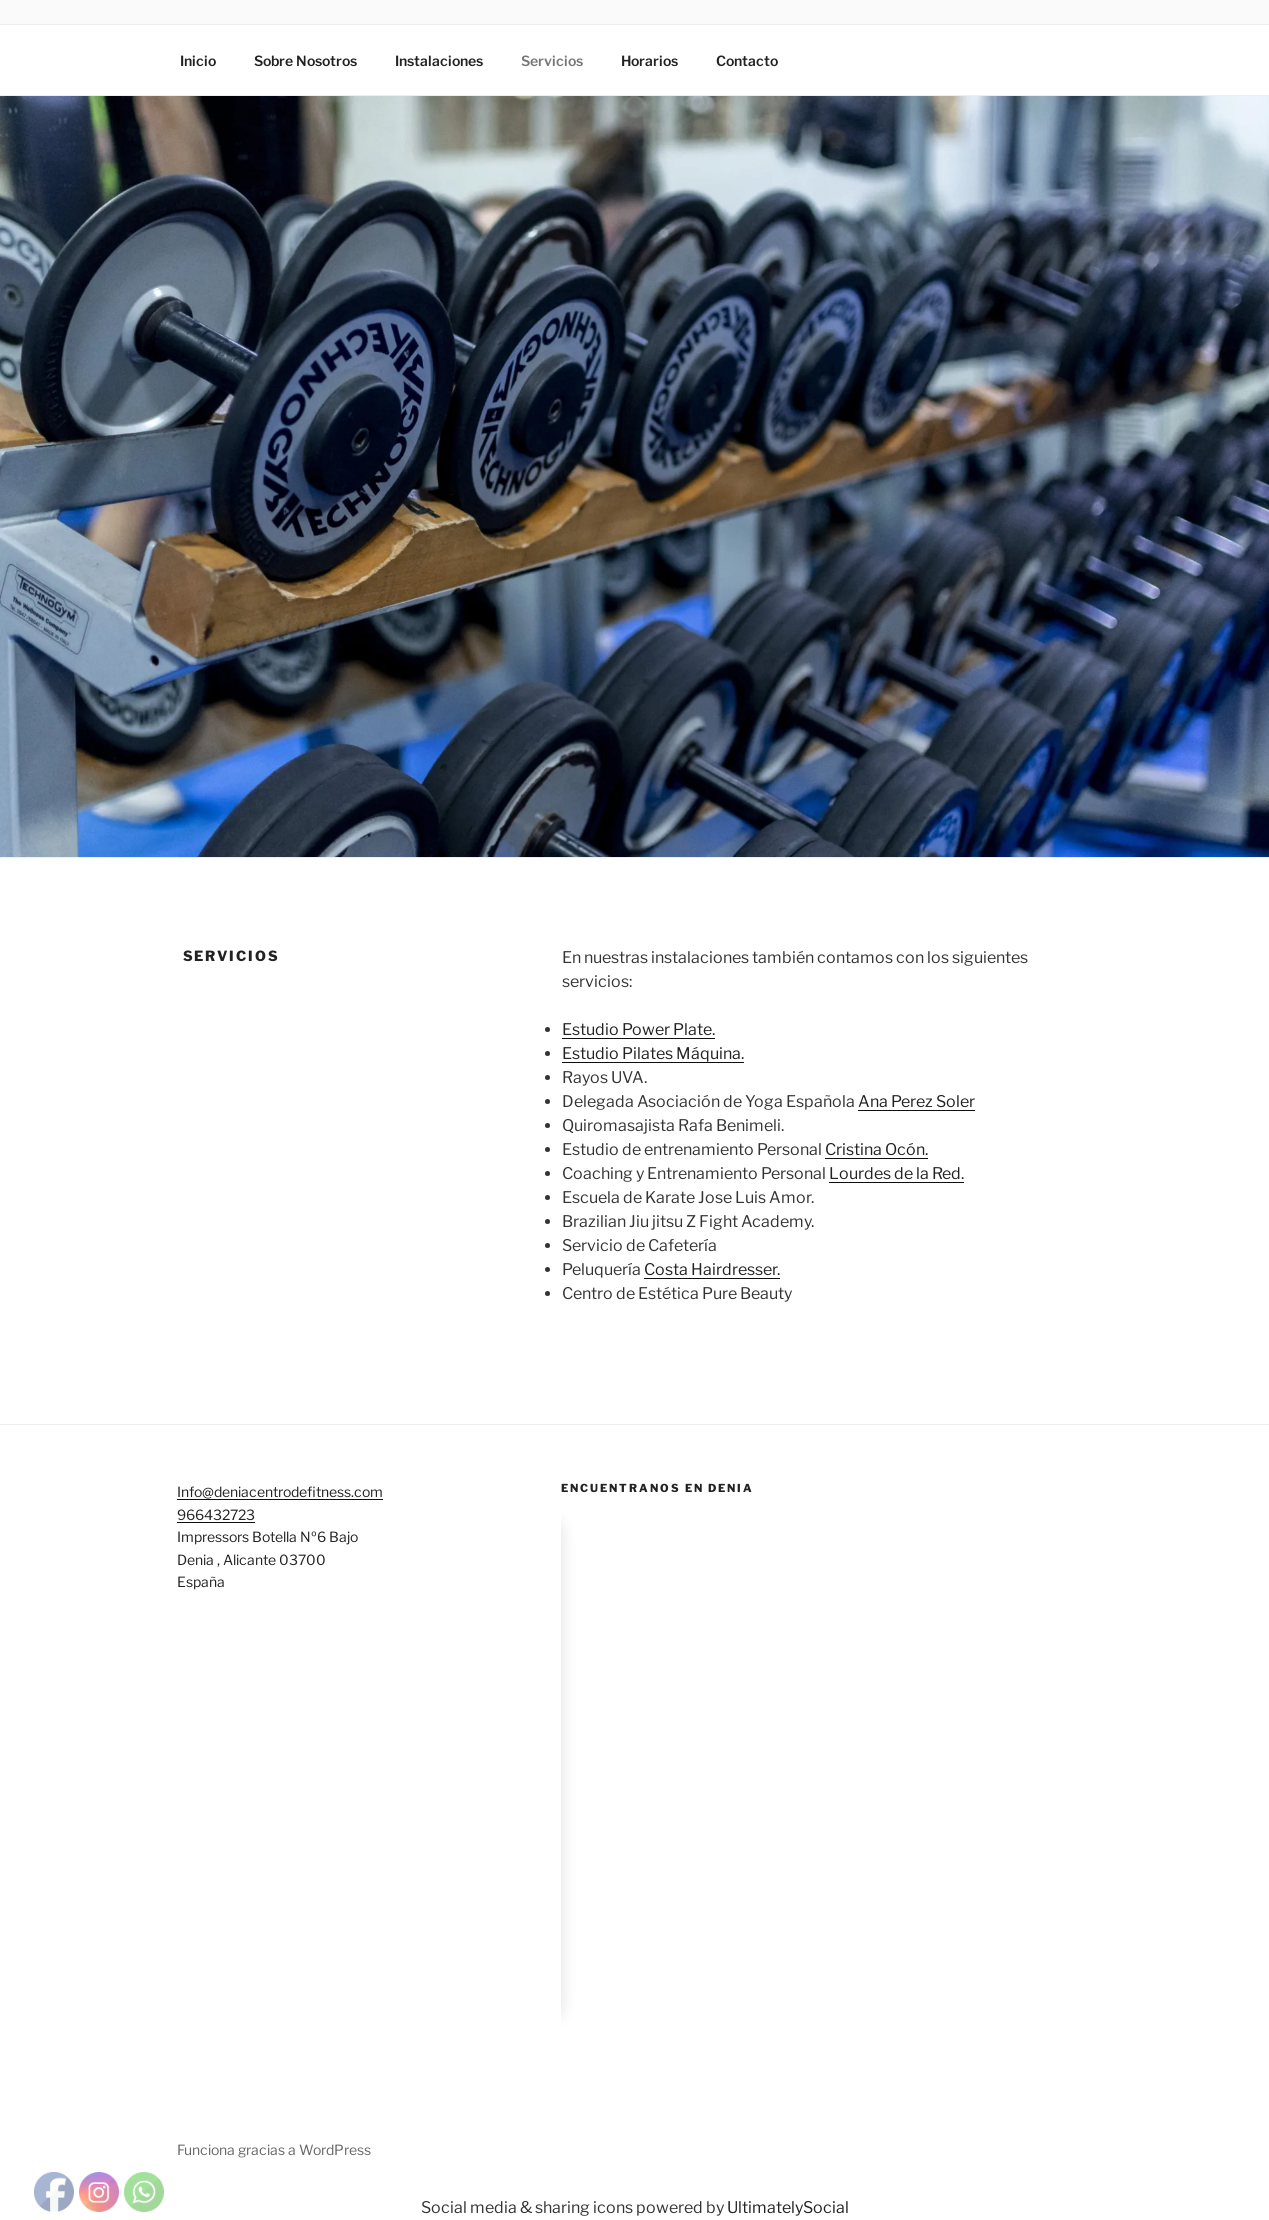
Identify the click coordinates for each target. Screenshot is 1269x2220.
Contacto (747, 60)
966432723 (216, 1514)
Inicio (198, 60)
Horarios (649, 60)
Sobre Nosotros (305, 60)
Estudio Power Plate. (638, 1029)
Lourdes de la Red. (896, 1173)
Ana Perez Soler (916, 1101)
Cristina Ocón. (876, 1149)
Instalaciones (439, 60)
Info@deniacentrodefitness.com (280, 1491)
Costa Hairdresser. (712, 1269)
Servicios (552, 60)
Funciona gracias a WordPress (274, 2149)
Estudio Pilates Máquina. (653, 1053)
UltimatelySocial (788, 2207)
